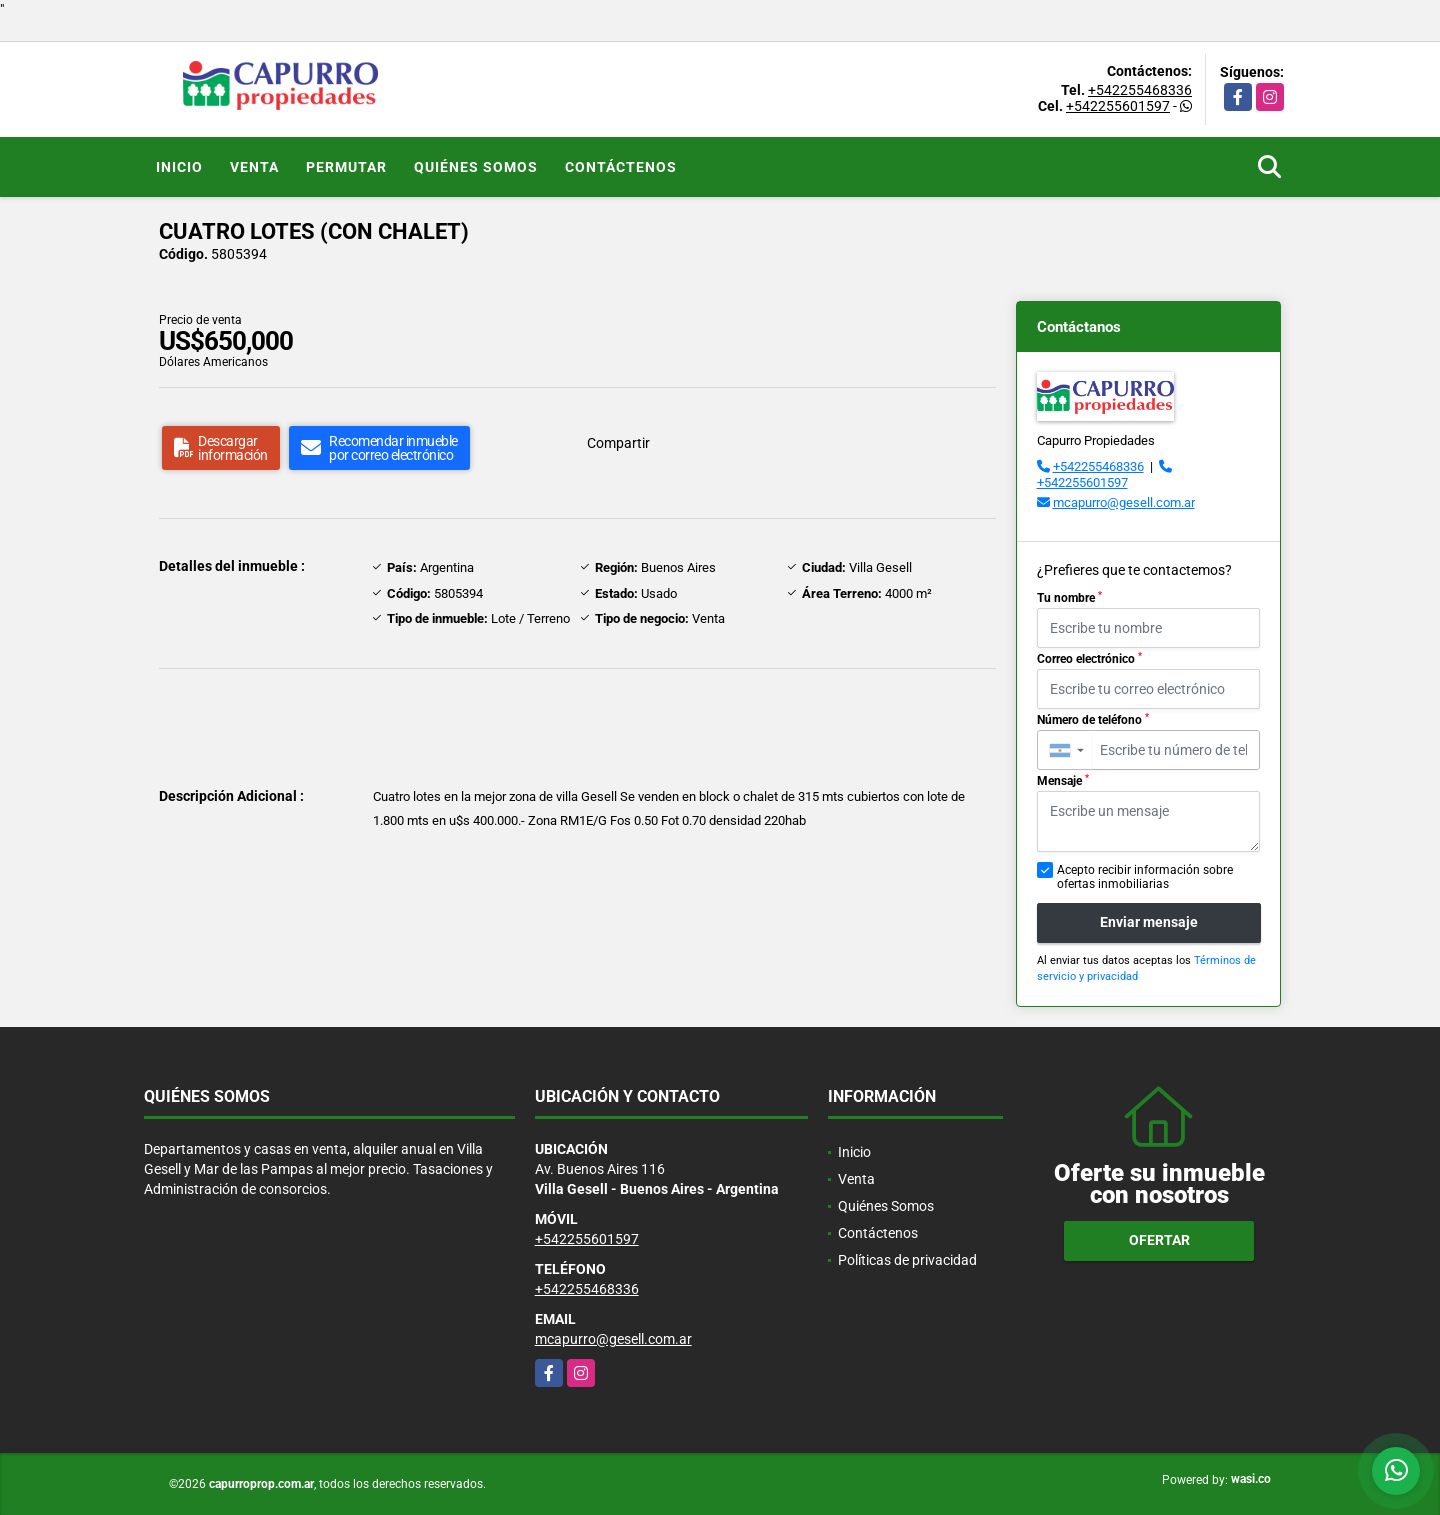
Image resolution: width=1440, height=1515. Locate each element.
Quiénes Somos (476, 167)
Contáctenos (621, 167)
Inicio (179, 167)
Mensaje (1063, 781)
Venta (254, 167)
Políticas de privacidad (907, 1260)
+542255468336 (1140, 90)
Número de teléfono (1093, 720)
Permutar (346, 167)
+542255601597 (1118, 106)
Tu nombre (1069, 598)
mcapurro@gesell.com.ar (1124, 502)
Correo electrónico (1089, 659)
